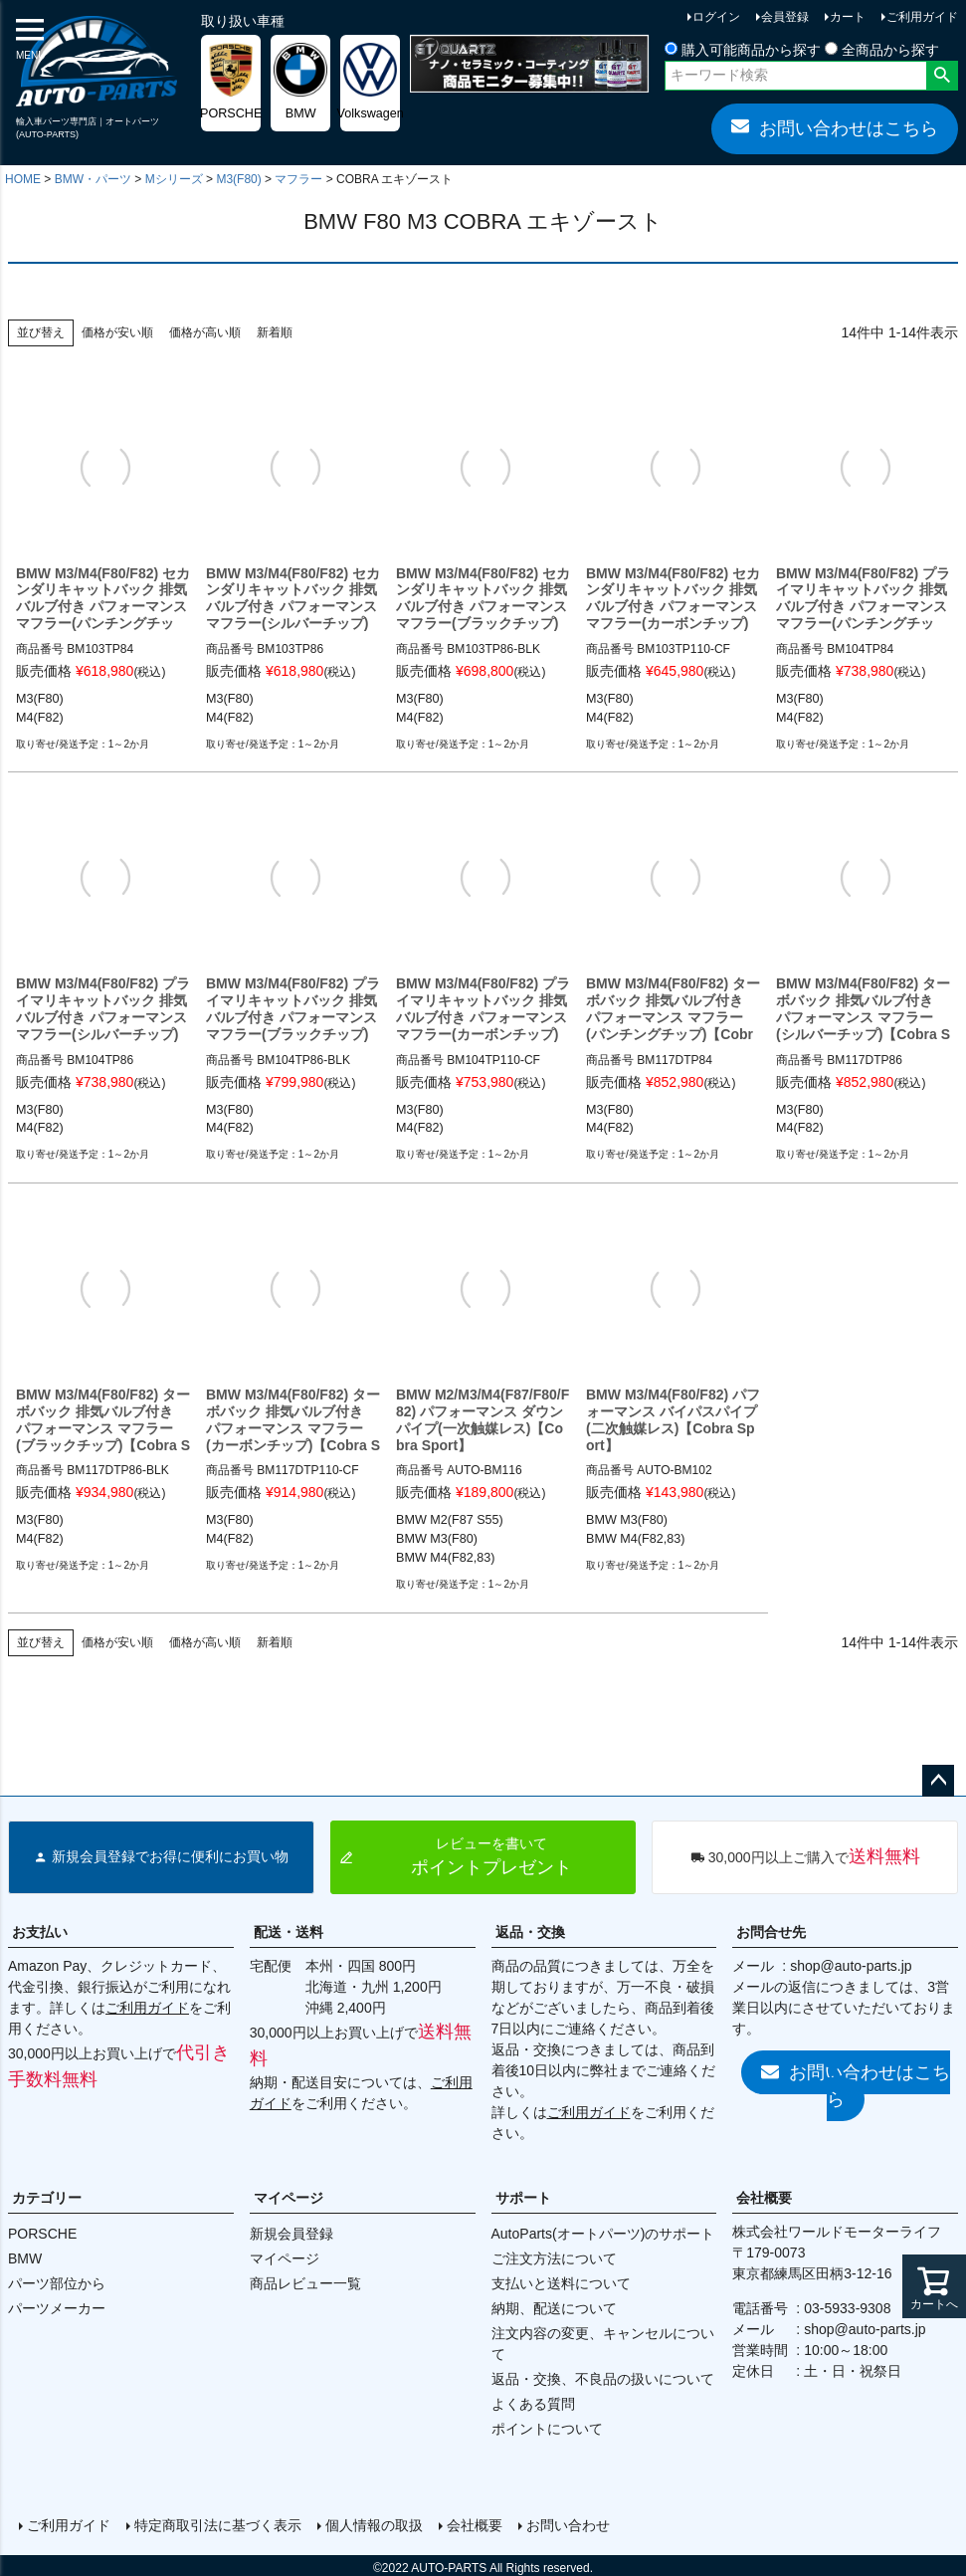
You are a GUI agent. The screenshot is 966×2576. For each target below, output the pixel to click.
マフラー (298, 179)
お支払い (40, 1932)
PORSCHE (42, 2234)
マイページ (288, 2198)
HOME (23, 179)
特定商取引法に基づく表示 (214, 2523)
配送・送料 (288, 1932)
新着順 (274, 332)
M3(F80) (238, 179)
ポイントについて (547, 2429)
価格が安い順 (117, 332)
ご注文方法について (554, 2258)
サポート (523, 2198)
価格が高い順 (205, 332)
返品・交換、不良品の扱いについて (602, 2379)
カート (848, 17)
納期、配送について (554, 2308)
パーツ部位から (56, 2283)
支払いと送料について (561, 2283)
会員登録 (785, 17)
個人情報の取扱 (371, 2523)
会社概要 (764, 2198)
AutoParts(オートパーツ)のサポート (603, 2234)
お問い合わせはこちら (834, 127)
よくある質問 (533, 2404)
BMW (25, 2258)
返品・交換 (530, 1932)
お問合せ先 (771, 1932)
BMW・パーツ (93, 179)
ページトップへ (938, 1781)
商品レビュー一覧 (305, 2283)
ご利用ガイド (922, 17)
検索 (941, 76)
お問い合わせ (565, 2523)
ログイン (716, 17)
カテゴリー (47, 2198)
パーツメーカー (56, 2308)
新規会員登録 (291, 2234)
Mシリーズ (174, 179)
